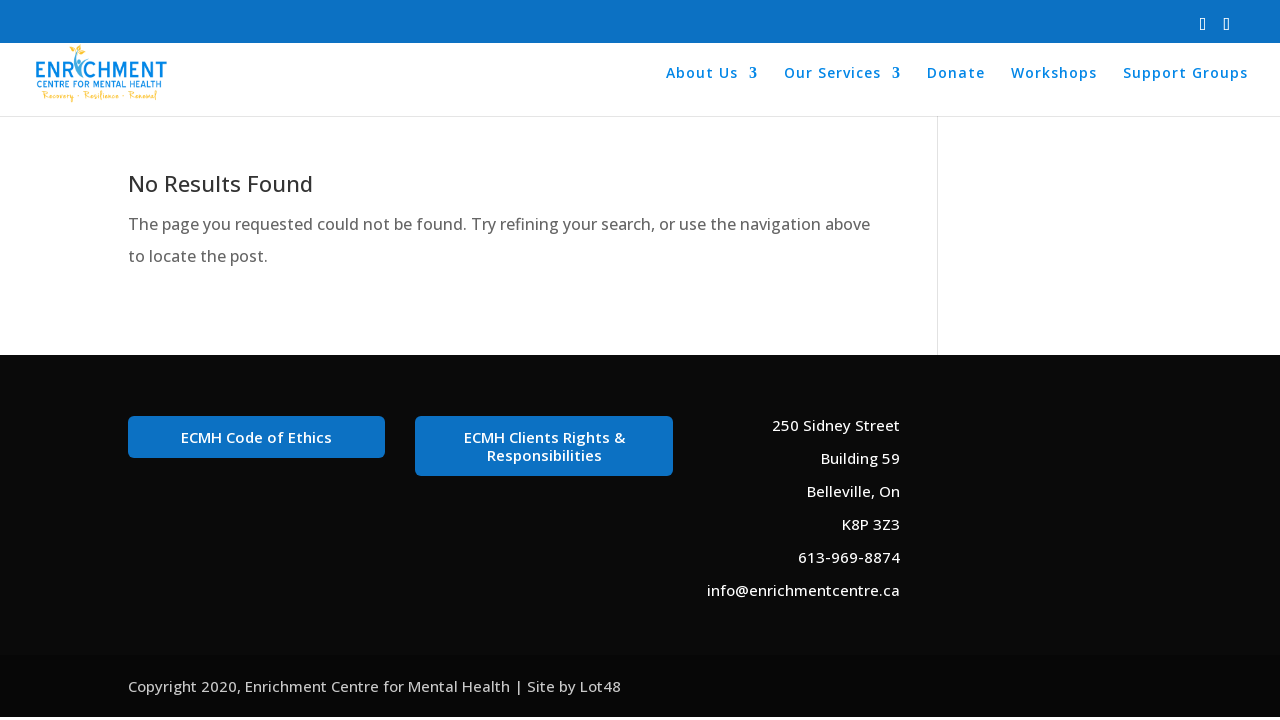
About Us (702, 74)
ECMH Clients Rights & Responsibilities (544, 446)
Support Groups (1185, 74)
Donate (956, 74)
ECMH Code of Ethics (256, 437)
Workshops (1054, 74)
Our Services (832, 74)
